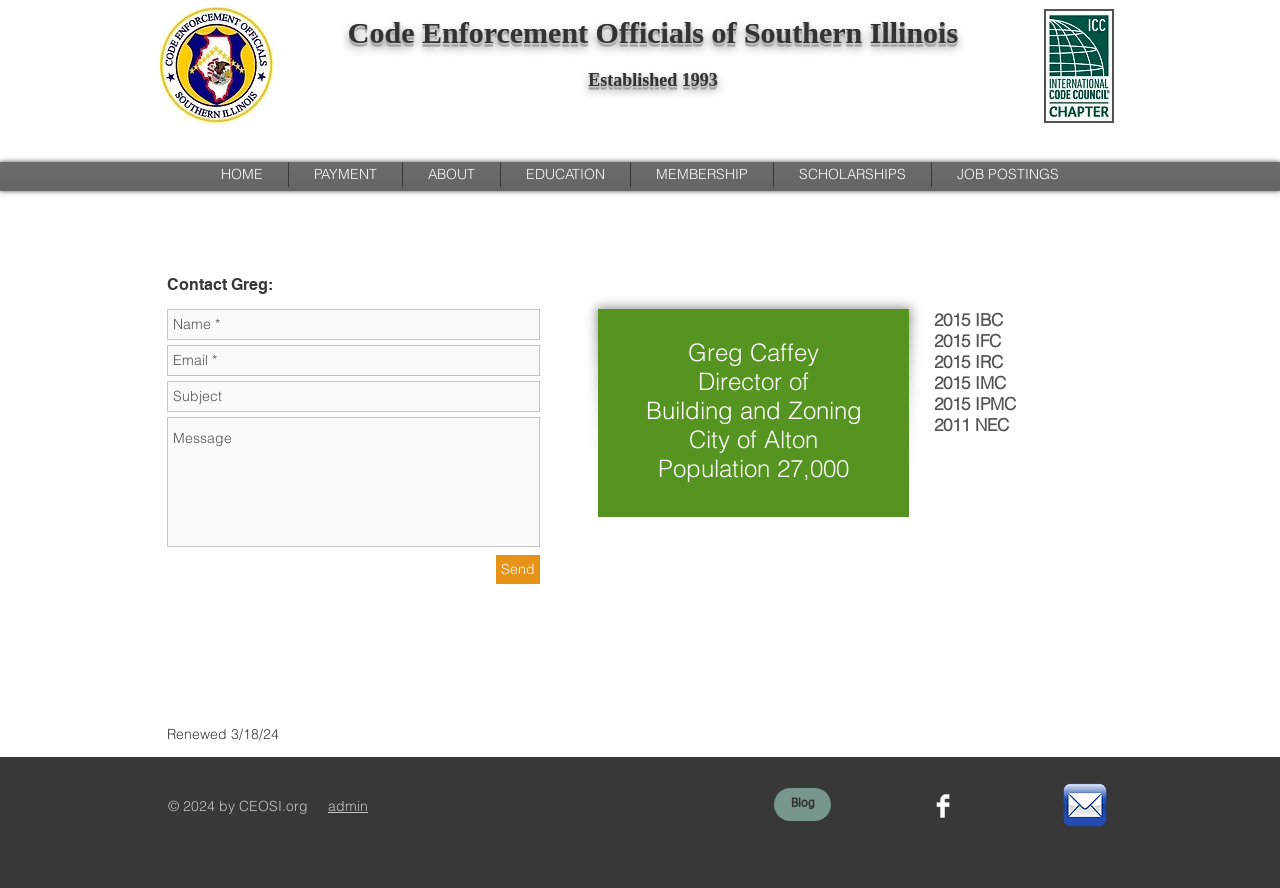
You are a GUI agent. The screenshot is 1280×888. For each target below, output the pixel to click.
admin (348, 806)
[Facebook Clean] (943, 806)
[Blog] (802, 804)
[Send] (518, 569)
